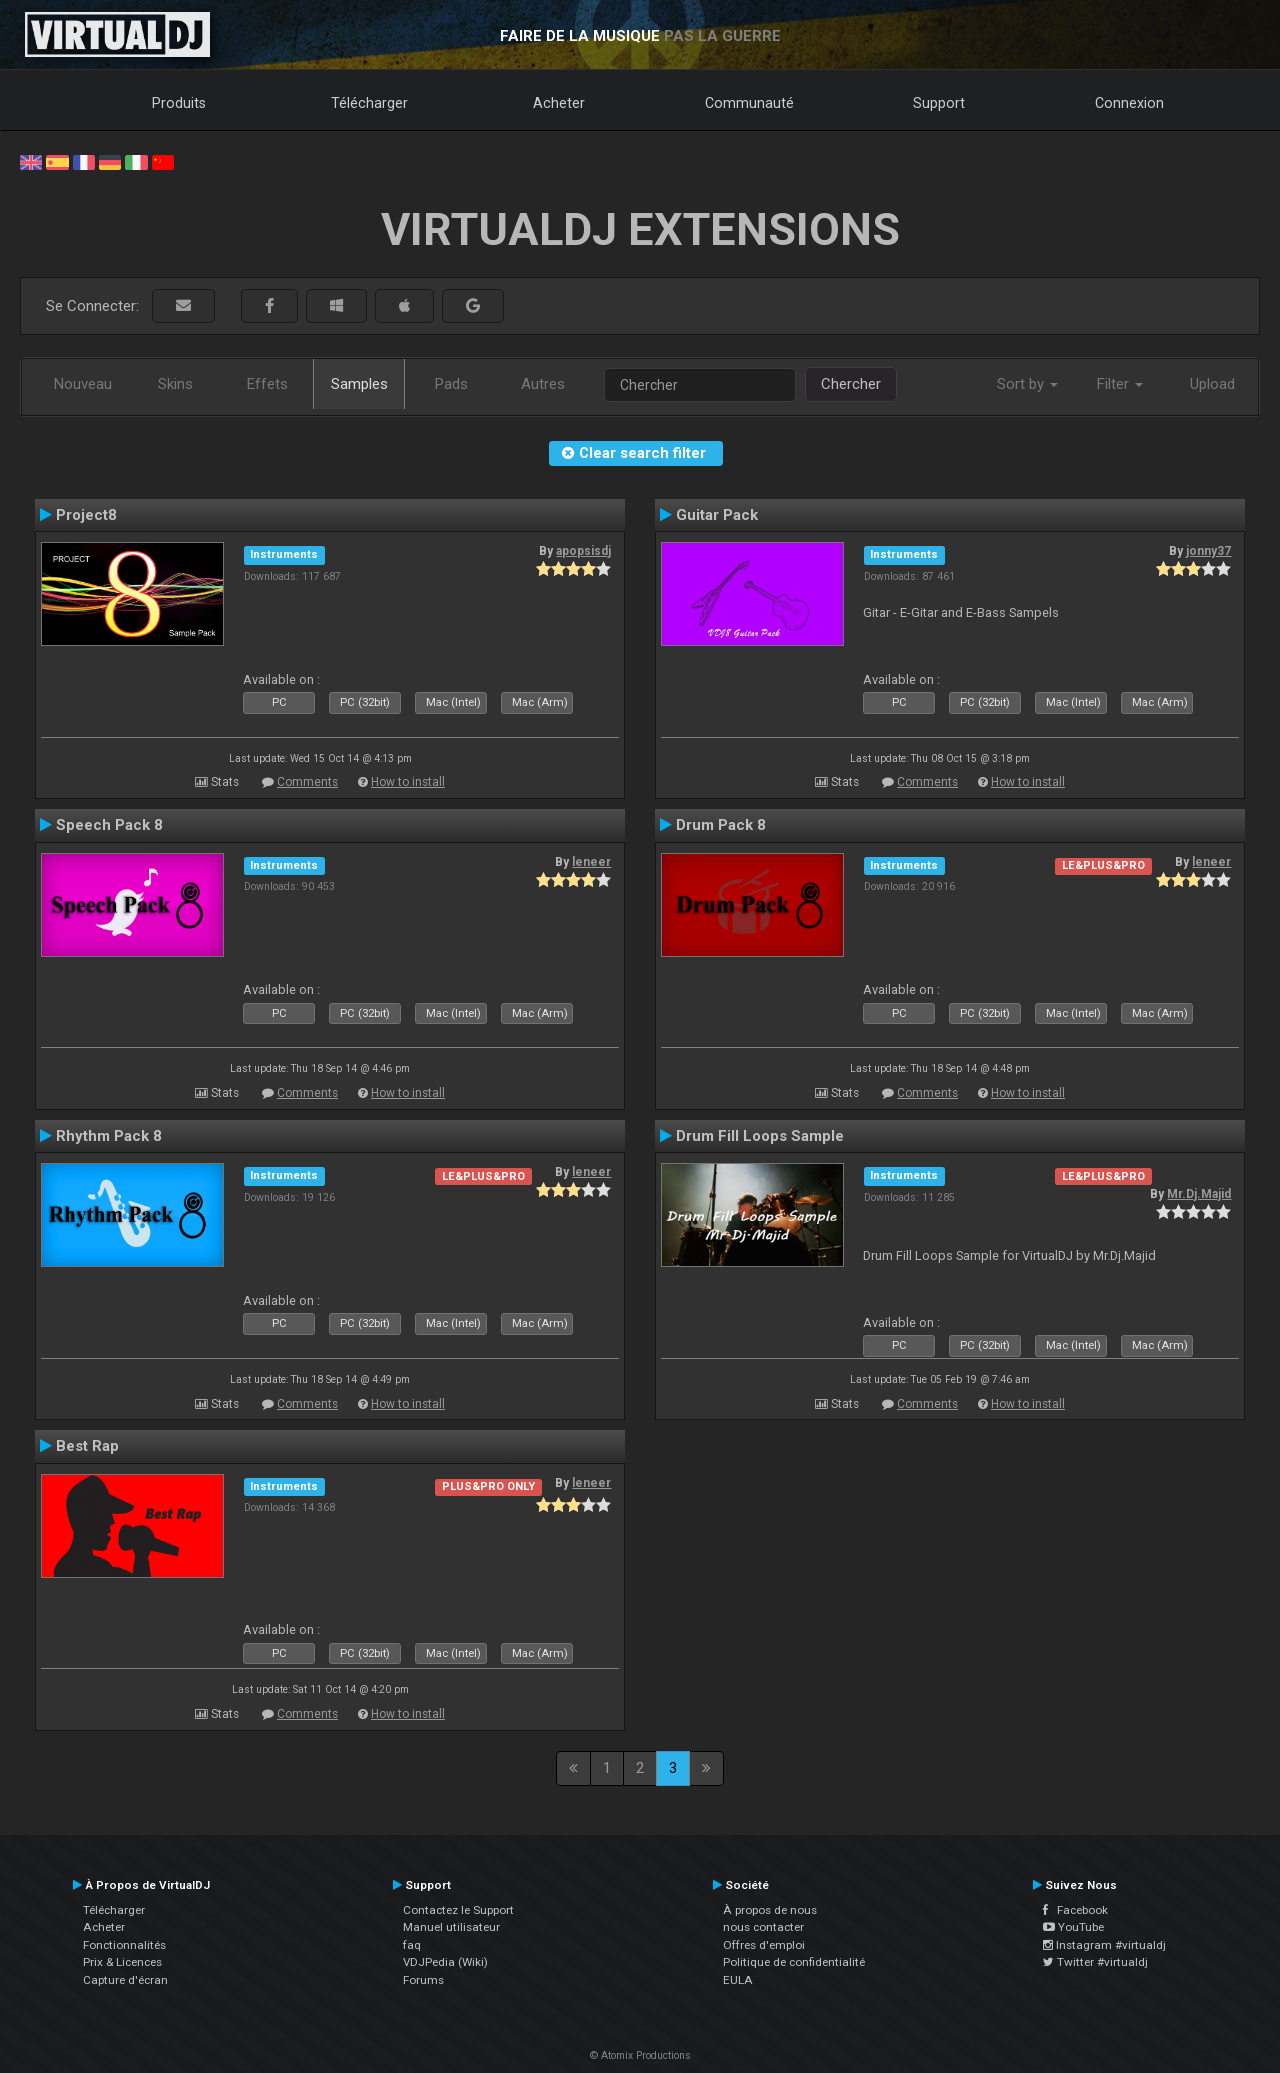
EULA (738, 1980)
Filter (1120, 384)
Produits (179, 103)
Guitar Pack (717, 515)
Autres (543, 384)
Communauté (749, 103)
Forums (423, 1980)
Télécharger (369, 103)
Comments (307, 782)
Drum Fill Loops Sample (760, 1136)
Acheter (559, 103)
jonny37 (1208, 551)
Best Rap (87, 1446)
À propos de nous (770, 1910)
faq (412, 1945)
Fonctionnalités (124, 1945)
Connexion (1129, 103)
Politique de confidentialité (794, 1962)
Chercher (851, 384)
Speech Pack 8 (109, 825)
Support (939, 103)
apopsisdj (583, 551)
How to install (408, 782)
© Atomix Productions (640, 2055)
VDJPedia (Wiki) (445, 1962)
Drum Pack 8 (721, 825)
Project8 (86, 515)
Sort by (1027, 384)
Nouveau (83, 384)
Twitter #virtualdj (1095, 1962)
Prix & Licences (122, 1962)
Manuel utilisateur (451, 1927)
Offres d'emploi (764, 1945)
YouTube (1073, 1927)
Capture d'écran (125, 1980)
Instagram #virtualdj (1104, 1945)
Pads (451, 384)
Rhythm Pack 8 (109, 1136)
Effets (267, 384)
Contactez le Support (458, 1910)
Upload (1212, 384)
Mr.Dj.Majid (1199, 1194)
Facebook (1075, 1910)
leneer (591, 862)
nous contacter (763, 1927)
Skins (175, 384)
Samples (359, 384)
